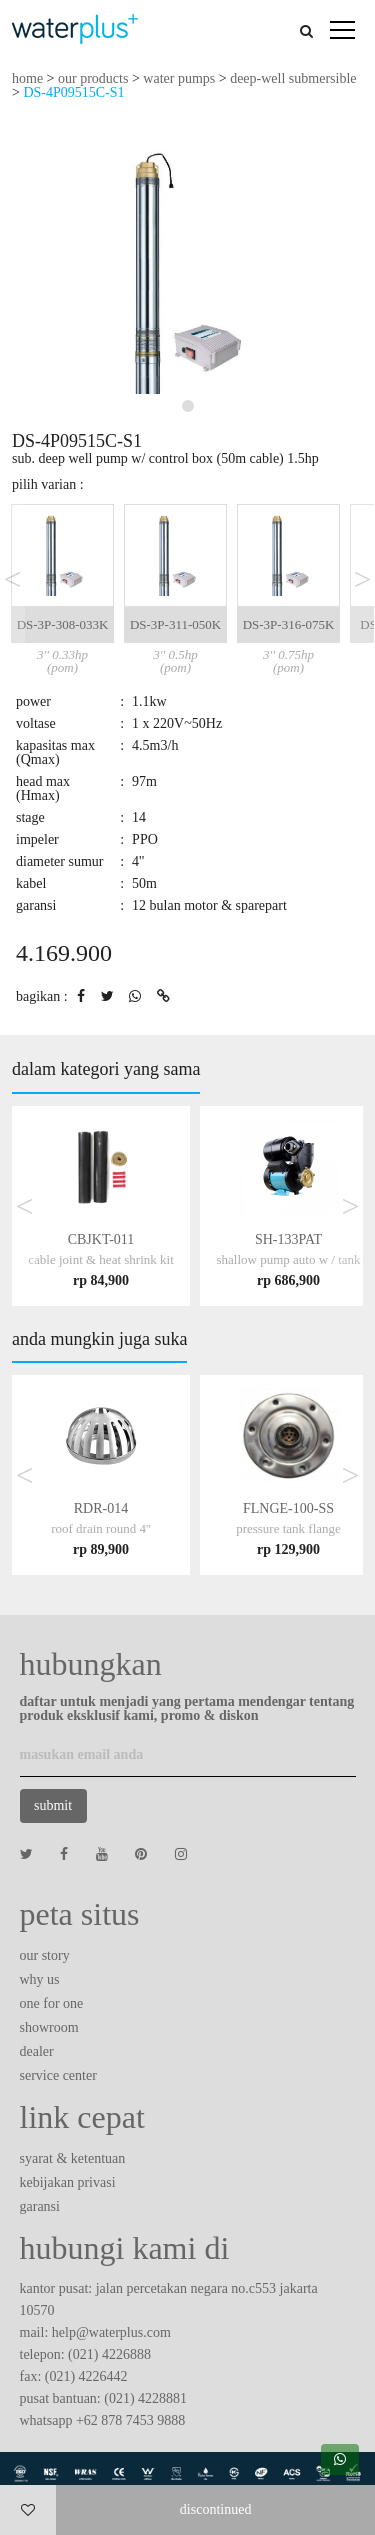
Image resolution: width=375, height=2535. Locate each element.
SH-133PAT (288, 1259)
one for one (52, 2003)
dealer (37, 2051)
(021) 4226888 (109, 2354)
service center (58, 2075)
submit (53, 1805)
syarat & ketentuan (73, 2158)
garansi (40, 2206)
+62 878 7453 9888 (130, 2420)
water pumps (179, 78)
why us (40, 1979)
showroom (49, 2027)
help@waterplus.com (111, 2332)
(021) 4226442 (86, 2376)
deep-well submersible (293, 78)
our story (45, 1955)
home (27, 78)
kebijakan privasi (68, 2182)
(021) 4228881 (145, 2398)
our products (93, 78)
